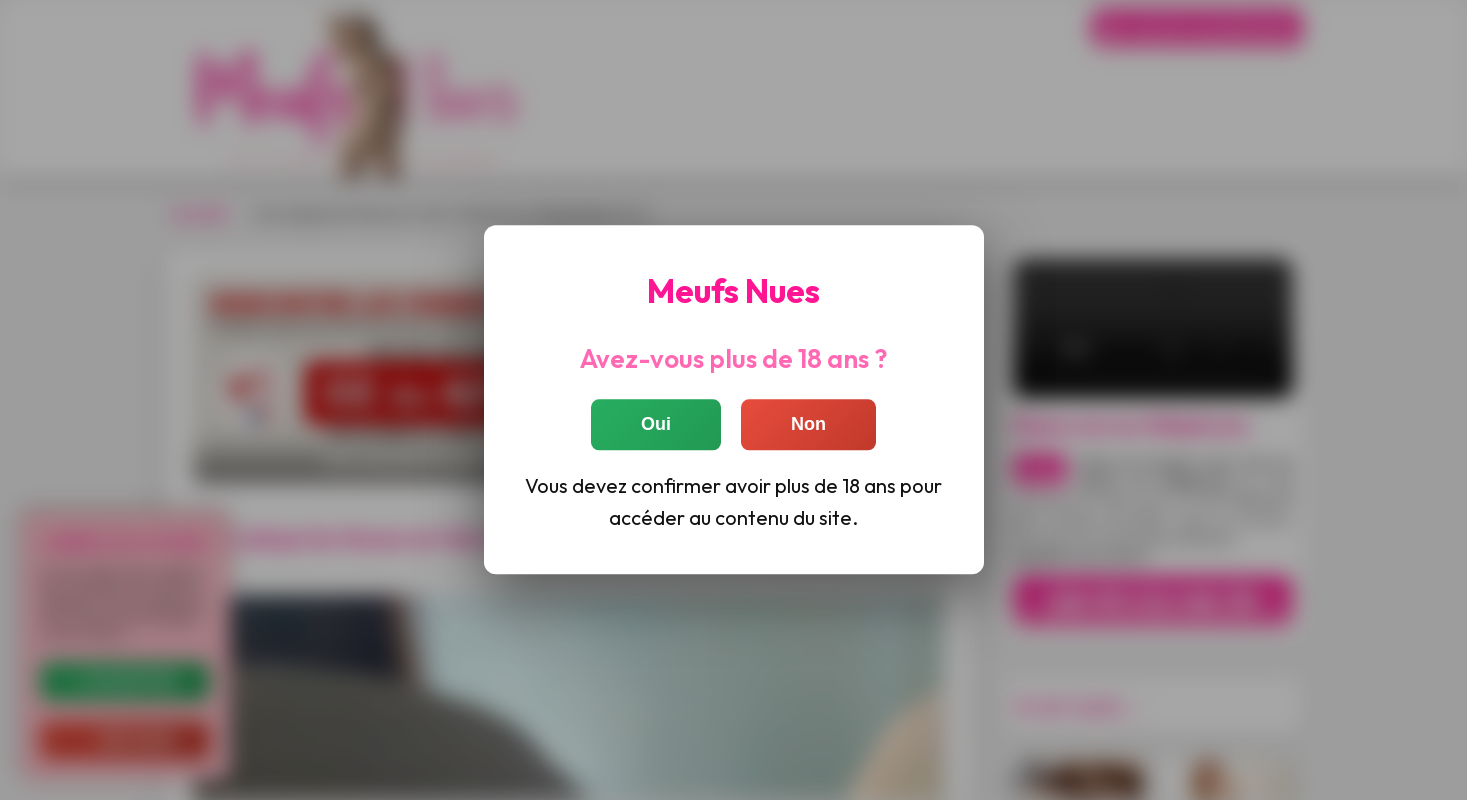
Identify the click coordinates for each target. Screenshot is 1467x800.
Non (808, 425)
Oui (656, 425)
